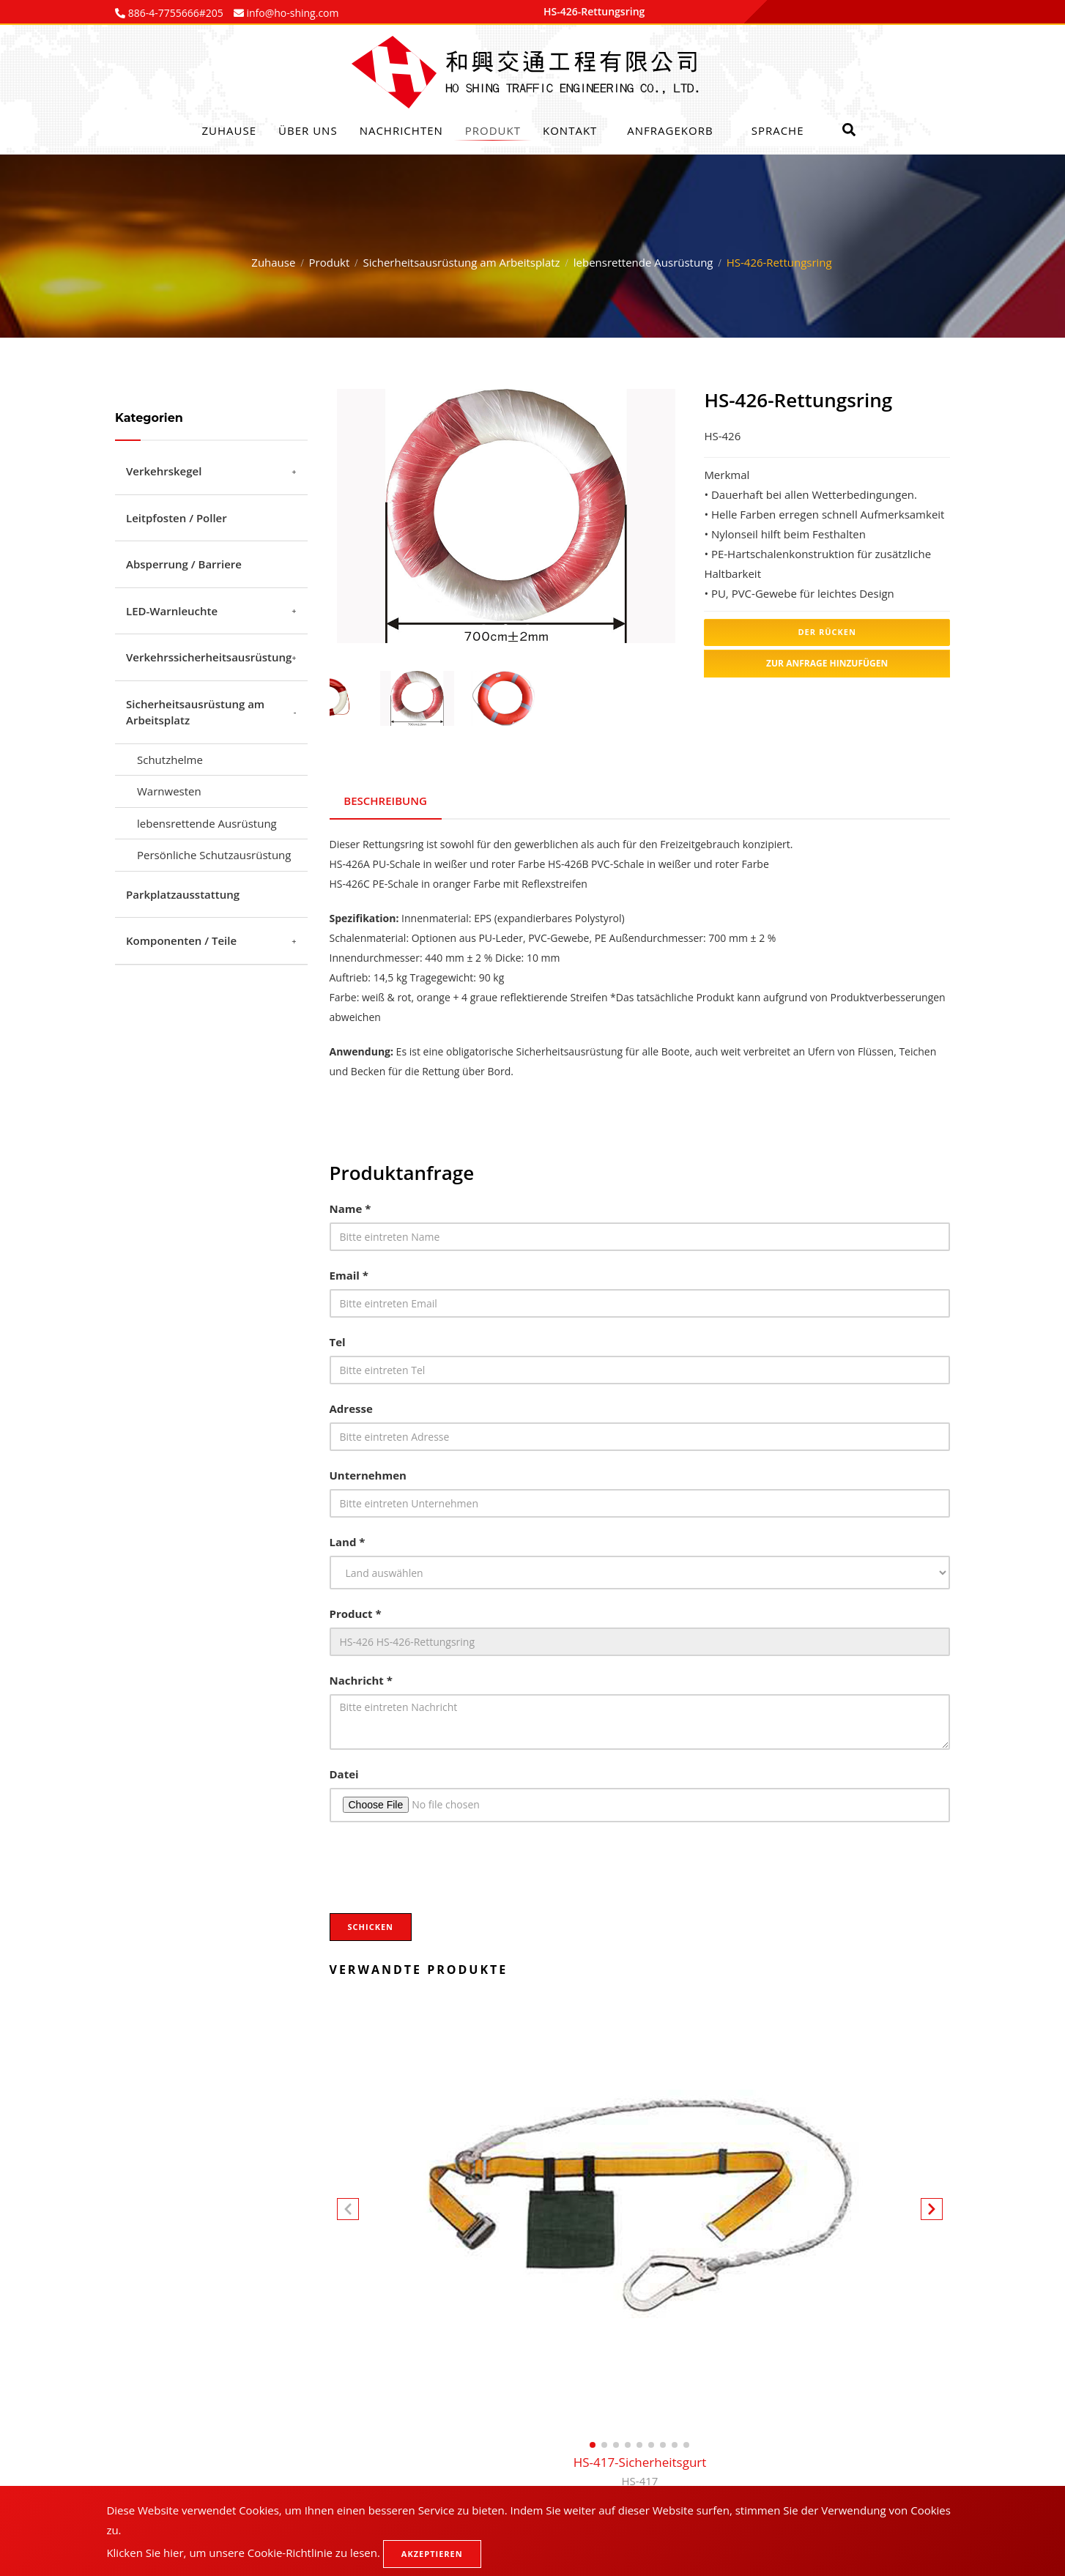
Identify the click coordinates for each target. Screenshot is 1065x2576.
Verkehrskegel (163, 471)
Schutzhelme (170, 759)
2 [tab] (505, 627)
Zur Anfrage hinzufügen (827, 663)
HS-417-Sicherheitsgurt (640, 2472)
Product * (356, 1613)
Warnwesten (169, 791)
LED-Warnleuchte (172, 611)
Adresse (351, 1408)
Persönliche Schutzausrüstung (214, 854)
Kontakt (570, 130)
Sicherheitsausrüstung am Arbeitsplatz (461, 262)
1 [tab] (483, 627)
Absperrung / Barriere (184, 564)
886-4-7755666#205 (174, 13)
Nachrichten (401, 130)
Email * (349, 1275)
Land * (347, 1541)
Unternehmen (368, 1475)
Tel (338, 1342)
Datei (344, 1774)
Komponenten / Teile (181, 940)
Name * (350, 1208)
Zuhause (229, 130)
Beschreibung (385, 800)
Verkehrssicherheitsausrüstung (209, 657)
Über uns (308, 130)
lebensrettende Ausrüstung (643, 262)
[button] (932, 2211)
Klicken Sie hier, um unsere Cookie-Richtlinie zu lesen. (243, 2552)
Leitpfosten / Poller (176, 518)
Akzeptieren (432, 2553)
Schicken (371, 1926)
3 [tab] (527, 627)
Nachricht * (361, 1680)
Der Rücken (827, 631)
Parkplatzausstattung (183, 894)
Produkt (493, 130)
